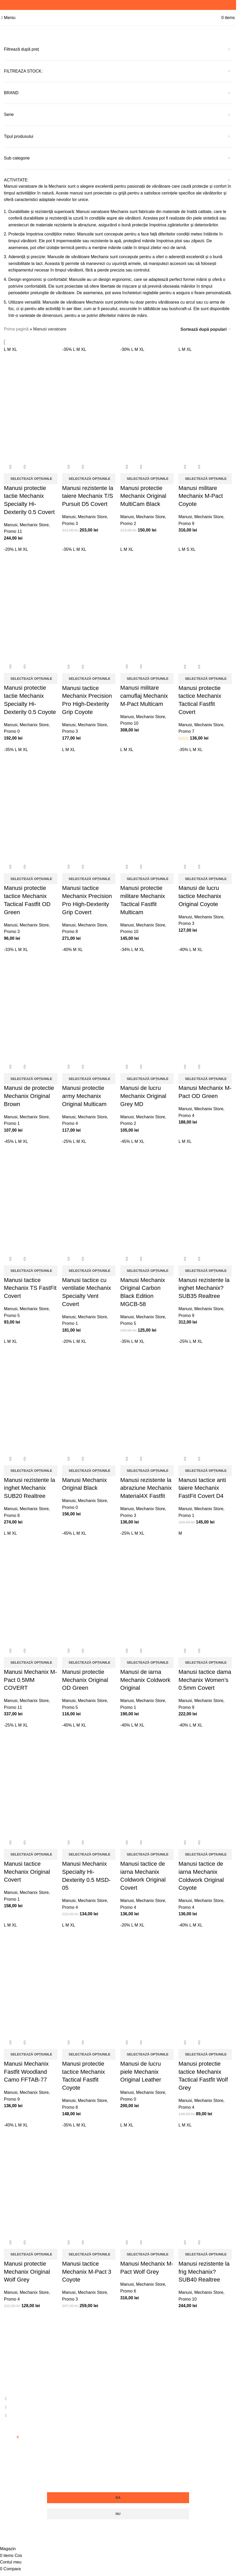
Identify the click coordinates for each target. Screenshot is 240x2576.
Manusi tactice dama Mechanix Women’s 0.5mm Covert (205, 1676)
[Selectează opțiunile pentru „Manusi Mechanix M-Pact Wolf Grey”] (147, 2249)
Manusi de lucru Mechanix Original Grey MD (144, 1094)
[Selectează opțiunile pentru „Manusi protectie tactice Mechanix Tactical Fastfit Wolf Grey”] (205, 2050)
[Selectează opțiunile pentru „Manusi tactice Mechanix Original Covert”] (30, 1850)
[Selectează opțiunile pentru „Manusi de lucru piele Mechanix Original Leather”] (147, 2050)
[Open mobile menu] (8, 17)
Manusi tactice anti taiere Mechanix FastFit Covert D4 (203, 1485)
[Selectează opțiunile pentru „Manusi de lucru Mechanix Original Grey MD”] (147, 1076)
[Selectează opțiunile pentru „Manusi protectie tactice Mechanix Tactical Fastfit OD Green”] (30, 876)
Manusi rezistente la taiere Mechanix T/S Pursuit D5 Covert (88, 494)
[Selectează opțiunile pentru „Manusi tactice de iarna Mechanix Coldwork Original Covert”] (147, 1850)
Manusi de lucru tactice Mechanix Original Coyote (200, 894)
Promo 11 (13, 530)
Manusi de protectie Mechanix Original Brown (29, 1094)
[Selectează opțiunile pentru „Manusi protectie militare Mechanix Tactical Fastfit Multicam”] (147, 876)
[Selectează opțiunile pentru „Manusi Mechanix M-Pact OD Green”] (205, 1076)
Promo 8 (70, 929)
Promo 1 (12, 1121)
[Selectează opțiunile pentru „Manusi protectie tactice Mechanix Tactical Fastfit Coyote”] (89, 2050)
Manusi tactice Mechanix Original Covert (27, 1868)
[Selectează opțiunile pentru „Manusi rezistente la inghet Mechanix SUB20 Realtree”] (30, 1467)
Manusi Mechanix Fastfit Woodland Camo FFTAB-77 (26, 2067)
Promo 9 (187, 522)
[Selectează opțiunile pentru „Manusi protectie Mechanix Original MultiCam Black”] (147, 477)
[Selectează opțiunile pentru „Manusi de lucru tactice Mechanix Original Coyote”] (205, 876)
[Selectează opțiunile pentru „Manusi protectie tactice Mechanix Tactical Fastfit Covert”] (205, 677)
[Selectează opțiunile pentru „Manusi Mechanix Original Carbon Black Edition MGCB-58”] (147, 1268)
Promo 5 (12, 1313)
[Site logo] (118, 17)
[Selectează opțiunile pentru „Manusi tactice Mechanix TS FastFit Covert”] (30, 1268)
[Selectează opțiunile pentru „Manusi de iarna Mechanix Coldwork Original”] (147, 1659)
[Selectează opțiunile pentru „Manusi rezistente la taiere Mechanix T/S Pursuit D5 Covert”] (89, 477)
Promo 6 (128, 2286)
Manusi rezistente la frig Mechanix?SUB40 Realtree (204, 2267)
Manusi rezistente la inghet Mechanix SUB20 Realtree (29, 1485)
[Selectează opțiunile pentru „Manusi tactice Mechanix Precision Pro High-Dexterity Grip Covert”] (89, 876)
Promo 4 (70, 1121)
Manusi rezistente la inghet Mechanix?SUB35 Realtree (204, 1285)
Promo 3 (70, 522)
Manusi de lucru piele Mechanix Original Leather (141, 2067)
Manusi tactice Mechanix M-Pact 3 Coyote (87, 2267)
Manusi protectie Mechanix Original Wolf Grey (27, 2267)
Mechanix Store (34, 524)
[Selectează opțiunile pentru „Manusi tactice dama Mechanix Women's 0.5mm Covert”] (205, 1659)
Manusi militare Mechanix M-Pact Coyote (201, 494)
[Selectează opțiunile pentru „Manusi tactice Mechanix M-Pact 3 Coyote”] (89, 2249)
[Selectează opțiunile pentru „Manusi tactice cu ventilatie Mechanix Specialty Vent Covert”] (89, 1268)
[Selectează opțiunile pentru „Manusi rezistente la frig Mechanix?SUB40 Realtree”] (205, 2249)
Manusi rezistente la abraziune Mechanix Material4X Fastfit (146, 1485)
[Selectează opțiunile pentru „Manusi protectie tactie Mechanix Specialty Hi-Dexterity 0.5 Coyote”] (30, 677)
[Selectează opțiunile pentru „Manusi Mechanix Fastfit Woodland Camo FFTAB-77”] (30, 2050)
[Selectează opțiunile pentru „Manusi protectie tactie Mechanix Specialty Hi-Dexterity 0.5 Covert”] (30, 477)
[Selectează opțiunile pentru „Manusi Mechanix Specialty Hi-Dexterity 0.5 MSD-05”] (89, 1850)
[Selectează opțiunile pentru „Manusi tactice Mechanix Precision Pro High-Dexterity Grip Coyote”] (89, 677)
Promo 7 (187, 730)
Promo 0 (12, 730)
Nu (118, 2510)
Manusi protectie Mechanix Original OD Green (85, 1676)
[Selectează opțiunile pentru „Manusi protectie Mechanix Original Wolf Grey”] (30, 2249)
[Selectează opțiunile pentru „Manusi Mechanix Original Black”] (89, 1467)
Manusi (10, 524)
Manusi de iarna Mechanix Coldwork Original (146, 1676)
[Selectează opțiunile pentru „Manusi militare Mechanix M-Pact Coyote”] (205, 477)
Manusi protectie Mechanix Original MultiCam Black (144, 494)
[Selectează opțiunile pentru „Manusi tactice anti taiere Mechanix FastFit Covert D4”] (205, 1467)
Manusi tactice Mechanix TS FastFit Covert (30, 1285)
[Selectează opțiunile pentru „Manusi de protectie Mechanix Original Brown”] (30, 1076)
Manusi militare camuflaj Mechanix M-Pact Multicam (144, 694)
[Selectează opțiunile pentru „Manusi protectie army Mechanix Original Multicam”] (89, 1076)
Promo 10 (130, 722)
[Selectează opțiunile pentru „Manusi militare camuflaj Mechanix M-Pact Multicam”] (147, 677)
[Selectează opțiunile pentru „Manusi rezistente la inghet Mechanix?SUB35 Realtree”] (205, 1268)
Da (118, 2493)
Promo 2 (128, 522)
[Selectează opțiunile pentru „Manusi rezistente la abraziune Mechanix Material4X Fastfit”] (147, 1467)
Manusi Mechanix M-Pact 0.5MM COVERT (30, 1676)
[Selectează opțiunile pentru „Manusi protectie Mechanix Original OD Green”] (89, 1659)
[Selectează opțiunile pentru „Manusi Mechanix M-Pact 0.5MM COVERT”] (30, 1659)
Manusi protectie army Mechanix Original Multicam (84, 1094)
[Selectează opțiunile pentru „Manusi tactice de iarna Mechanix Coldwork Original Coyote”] (205, 1850)
